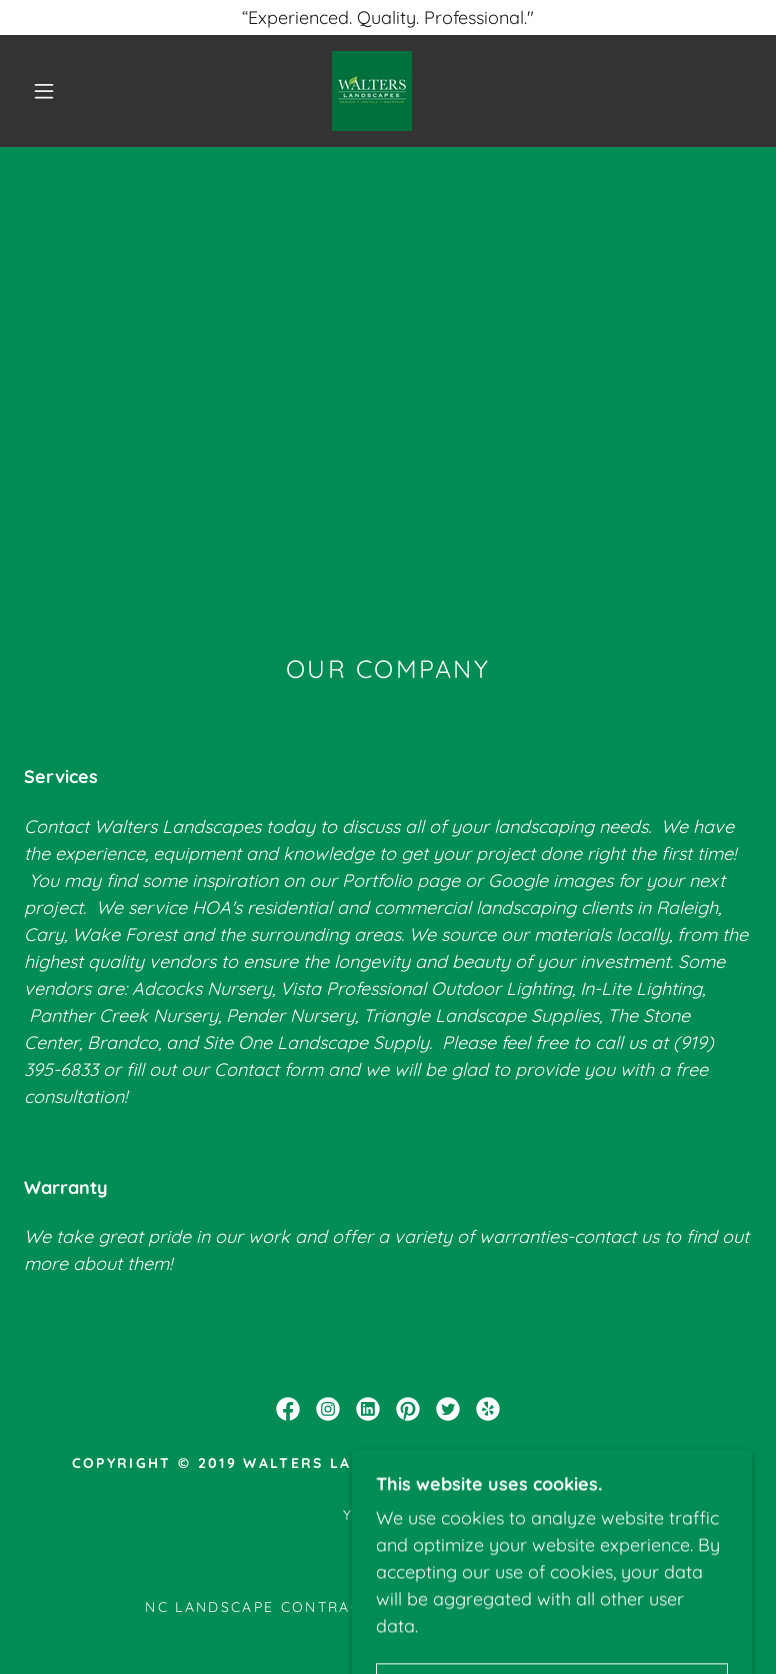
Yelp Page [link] (388, 1515)
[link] (371, 91)
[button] (44, 91)
